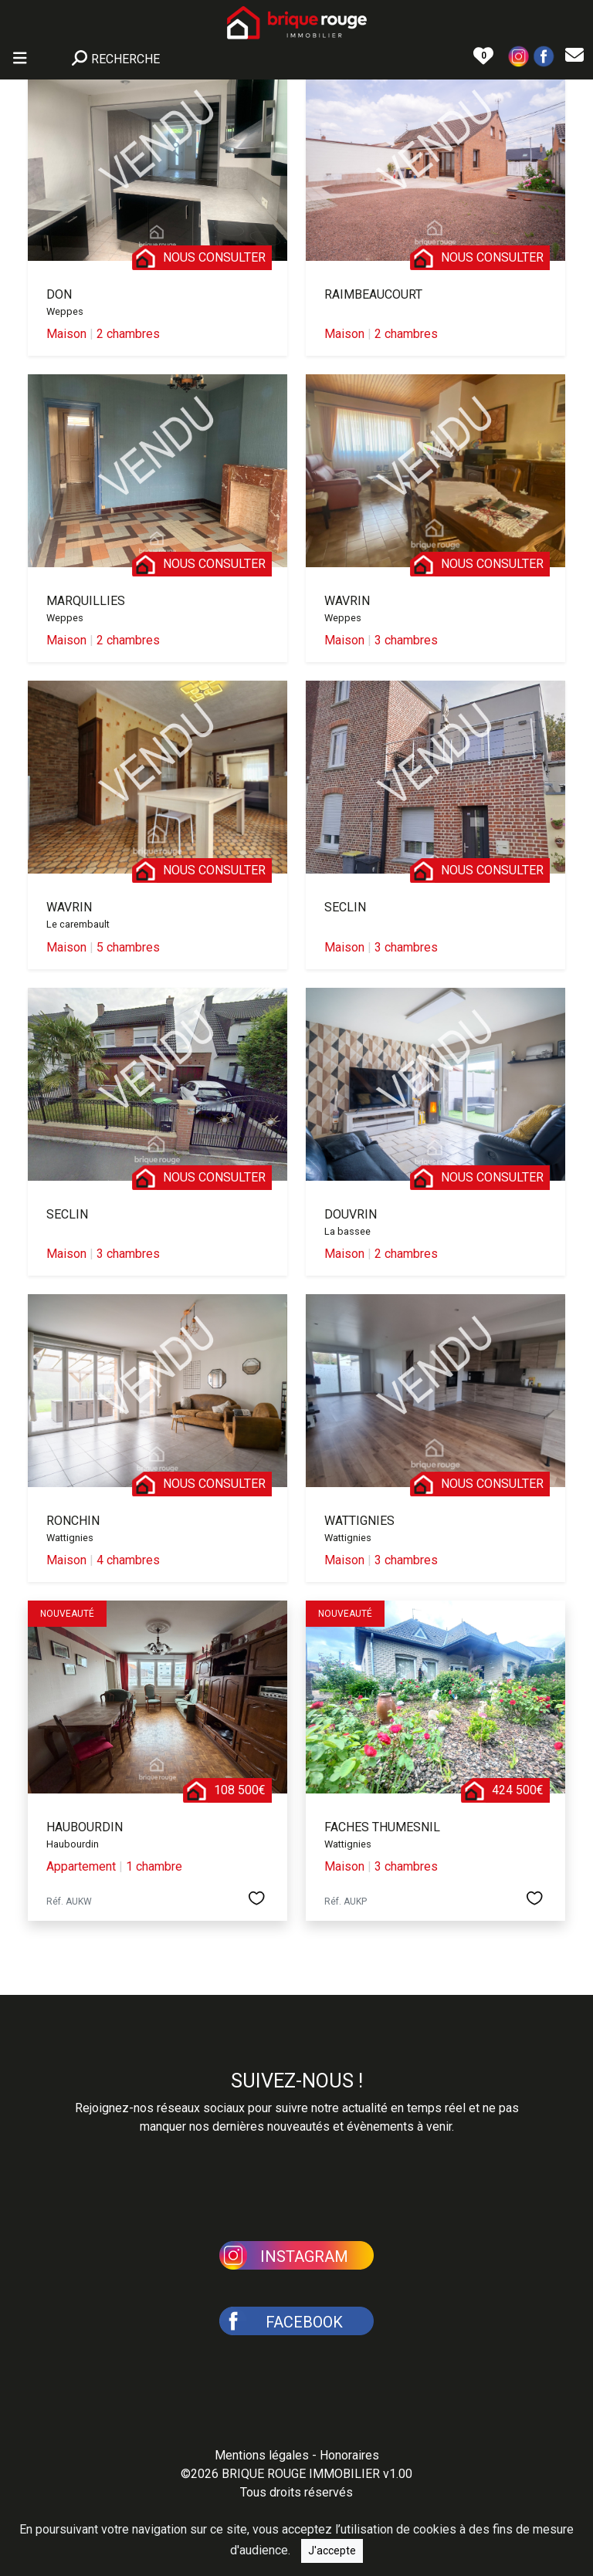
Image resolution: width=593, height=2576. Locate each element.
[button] (519, 55)
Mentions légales (262, 2455)
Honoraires (349, 2455)
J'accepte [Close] (332, 2550)
